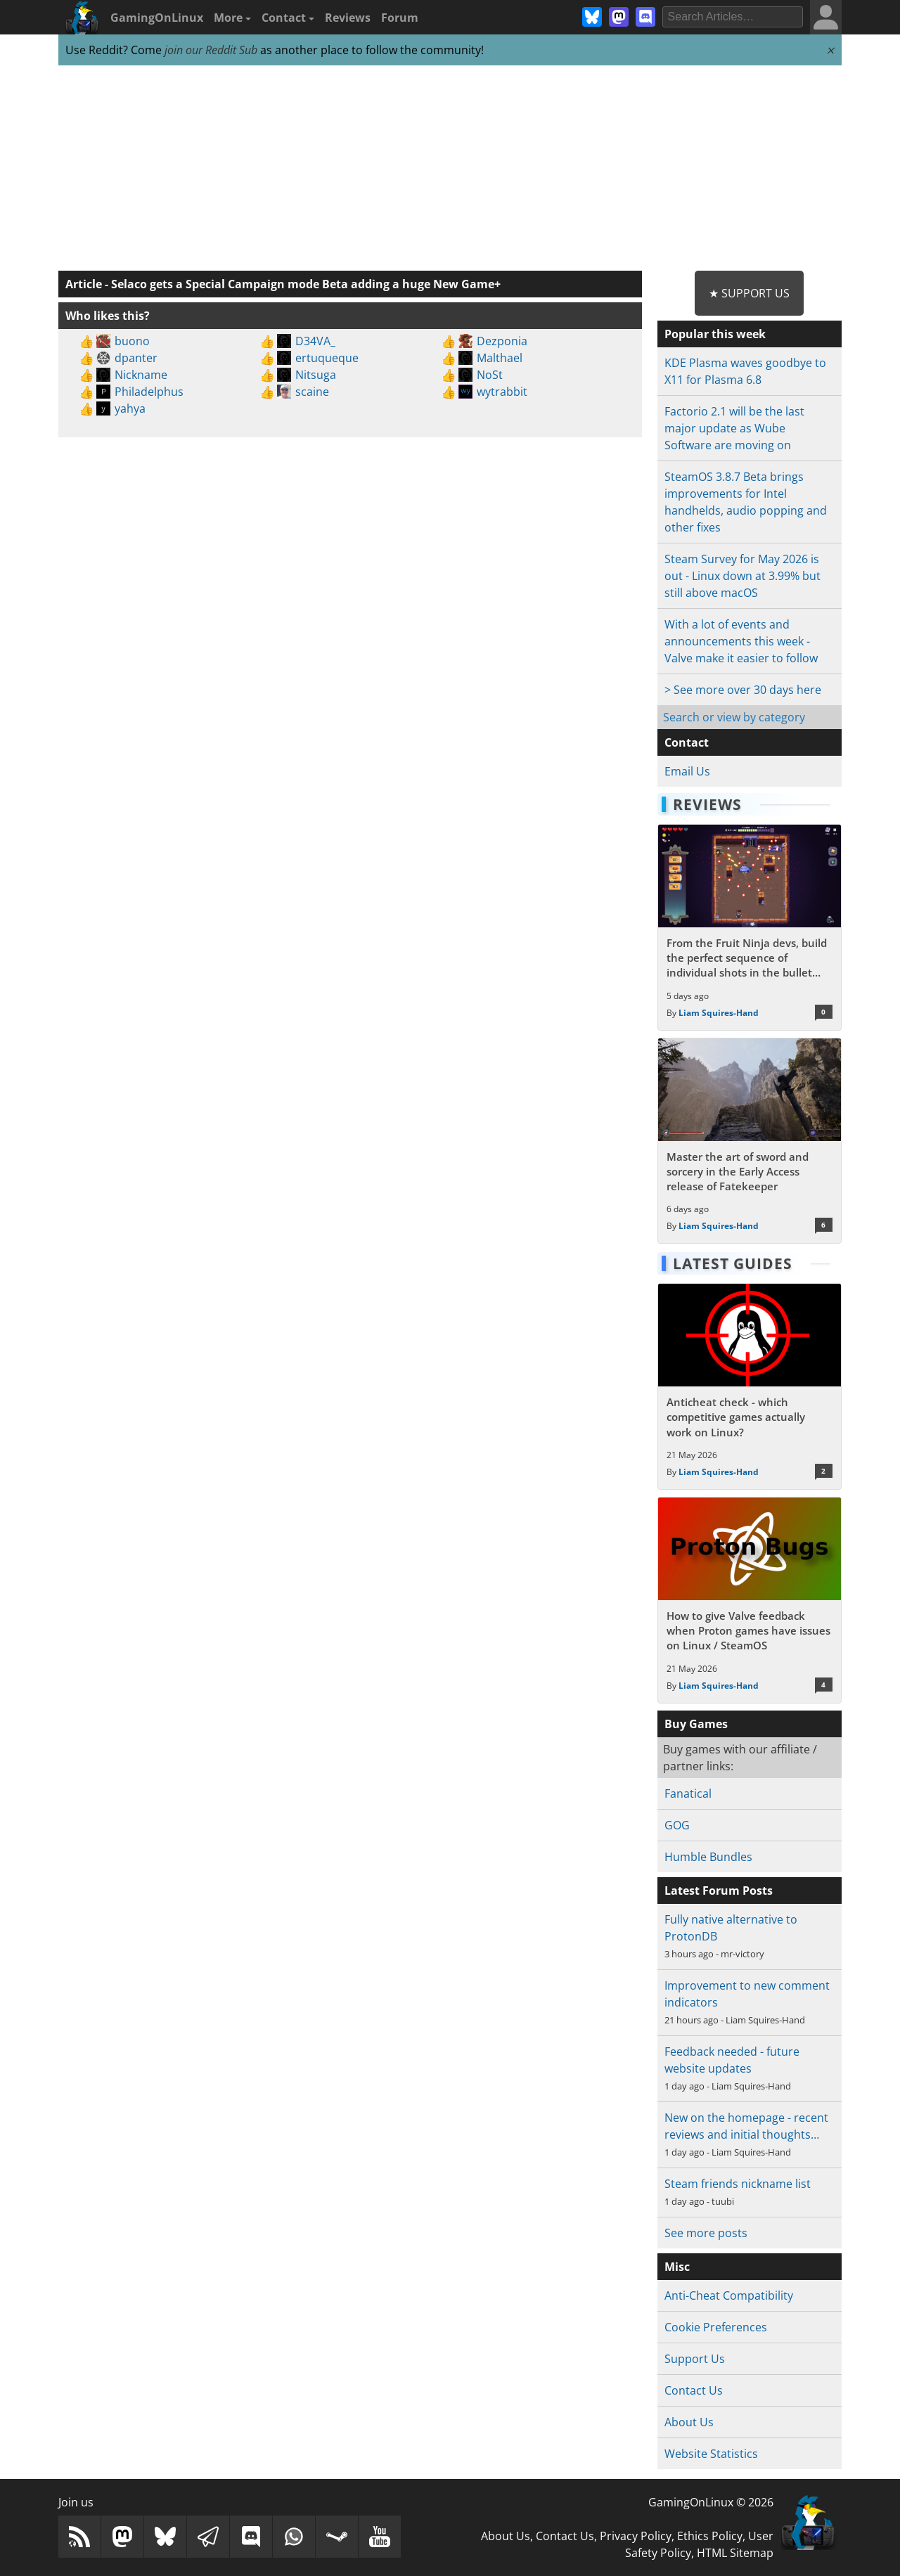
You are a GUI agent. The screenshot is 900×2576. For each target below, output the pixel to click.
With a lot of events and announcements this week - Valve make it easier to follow (741, 641)
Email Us (687, 771)
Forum (399, 17)
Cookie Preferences (715, 2327)
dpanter (136, 358)
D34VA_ (315, 341)
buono (132, 341)
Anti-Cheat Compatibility (728, 2295)
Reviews (348, 17)
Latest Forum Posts (718, 1890)
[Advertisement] (449, 168)
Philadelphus (149, 391)
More (232, 17)
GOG (677, 1825)
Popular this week (715, 334)
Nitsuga (315, 374)
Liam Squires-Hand (719, 1013)
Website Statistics (711, 2453)
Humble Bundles (708, 1857)
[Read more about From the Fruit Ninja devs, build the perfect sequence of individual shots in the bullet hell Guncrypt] (749, 927)
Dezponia (502, 341)
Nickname (141, 374)
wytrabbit (502, 391)
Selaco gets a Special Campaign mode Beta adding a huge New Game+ (306, 284)
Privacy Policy (635, 2536)
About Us (689, 2422)
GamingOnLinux (156, 17)
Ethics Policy (709, 2536)
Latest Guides (732, 1263)
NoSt (490, 374)
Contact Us (693, 2390)
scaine (312, 391)
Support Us (694, 2358)
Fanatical (688, 1793)
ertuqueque (327, 358)
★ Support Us (749, 293)
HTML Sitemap (735, 2553)
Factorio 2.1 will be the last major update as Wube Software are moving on (734, 428)
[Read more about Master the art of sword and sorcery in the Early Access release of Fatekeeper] (749, 1141)
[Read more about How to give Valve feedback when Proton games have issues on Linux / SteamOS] (749, 1600)
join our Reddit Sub (211, 50)
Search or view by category (734, 717)
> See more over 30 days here (742, 689)
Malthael (499, 358)
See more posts (705, 2233)
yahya (130, 408)
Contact (288, 17)
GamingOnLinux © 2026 (710, 2502)
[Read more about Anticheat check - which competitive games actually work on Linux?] (749, 1386)
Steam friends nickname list (737, 2183)
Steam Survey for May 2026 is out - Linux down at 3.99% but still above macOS (742, 575)
